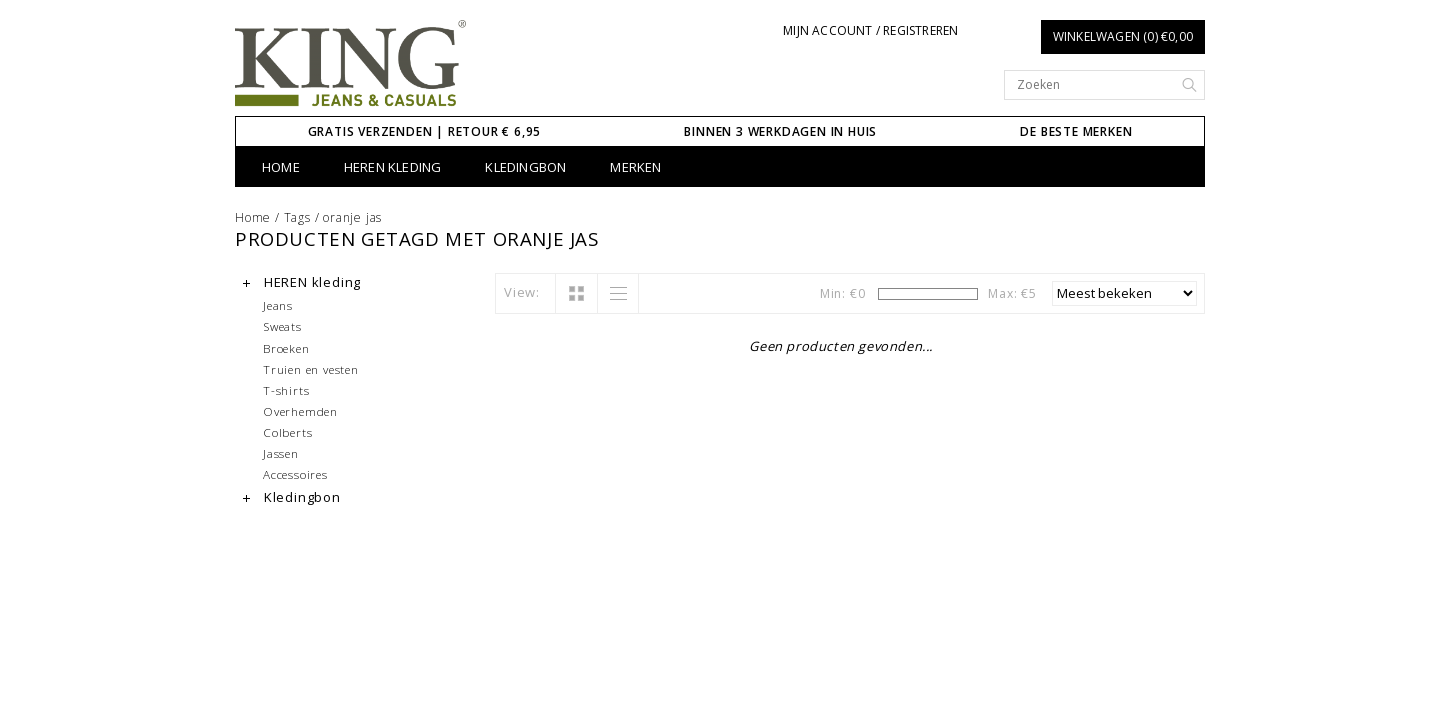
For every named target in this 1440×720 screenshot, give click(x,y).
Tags (297, 217)
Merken (635, 167)
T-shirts (286, 390)
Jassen (281, 453)
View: (522, 292)
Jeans (278, 305)
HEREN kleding (393, 167)
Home (281, 167)
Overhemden (300, 411)
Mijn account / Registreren (870, 30)
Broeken (286, 348)
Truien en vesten (311, 369)
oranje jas (352, 217)
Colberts (287, 432)
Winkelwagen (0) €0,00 (1123, 36)
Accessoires (295, 474)
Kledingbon (525, 167)
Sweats (282, 326)
